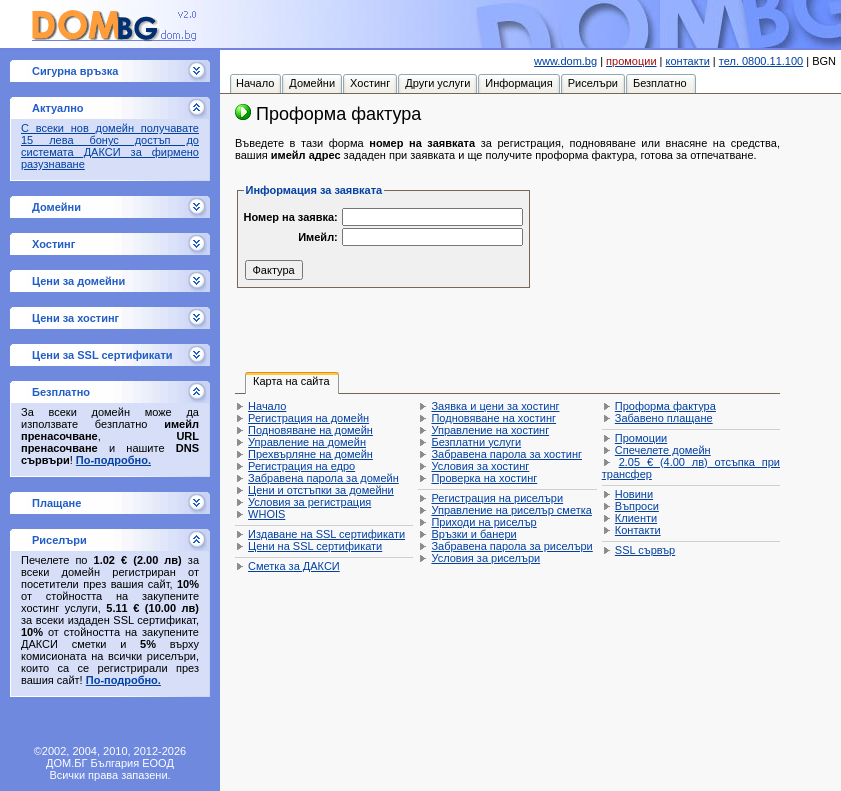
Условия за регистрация (309, 502)
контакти (688, 61)
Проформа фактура (665, 406)
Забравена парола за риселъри (511, 546)
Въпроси (637, 506)
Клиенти (636, 518)
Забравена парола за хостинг (506, 454)
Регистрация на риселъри (497, 498)
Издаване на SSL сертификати (326, 534)
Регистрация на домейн (308, 418)
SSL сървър (645, 550)
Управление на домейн (307, 442)
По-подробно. (113, 460)
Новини (634, 494)
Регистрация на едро (301, 466)
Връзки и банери (473, 534)
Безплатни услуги (476, 442)
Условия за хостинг (480, 466)
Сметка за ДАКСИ (294, 566)
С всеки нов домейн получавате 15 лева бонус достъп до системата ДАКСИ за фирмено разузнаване (110, 146)
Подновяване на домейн (310, 430)
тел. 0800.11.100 (761, 61)
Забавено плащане (664, 418)
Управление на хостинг (490, 430)
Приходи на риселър (483, 522)
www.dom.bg (565, 61)
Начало (267, 406)
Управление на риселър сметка (511, 510)
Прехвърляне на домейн (310, 454)
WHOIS (266, 514)
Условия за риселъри (485, 558)
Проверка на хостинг (484, 478)
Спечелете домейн (663, 450)
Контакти (638, 530)
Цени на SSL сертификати (315, 546)
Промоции (641, 438)
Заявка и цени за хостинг (495, 406)
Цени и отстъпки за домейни (321, 490)
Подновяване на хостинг (493, 418)
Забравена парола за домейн (323, 478)
